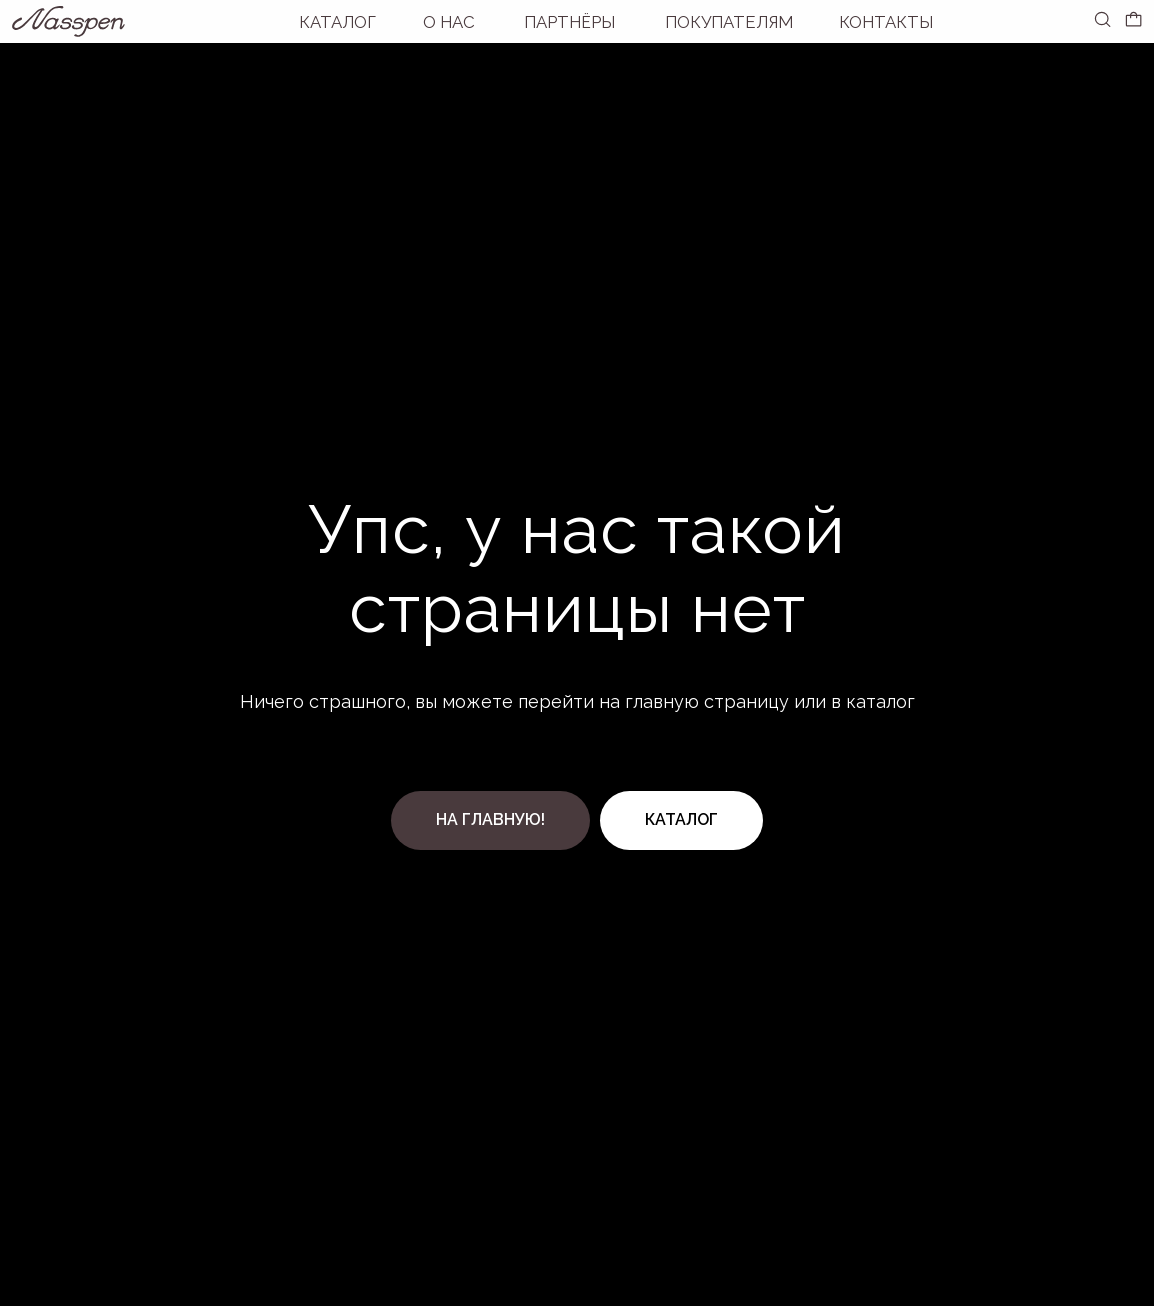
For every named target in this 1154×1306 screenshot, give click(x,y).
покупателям (729, 22)
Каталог (337, 22)
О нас (449, 22)
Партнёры (569, 22)
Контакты (886, 22)
